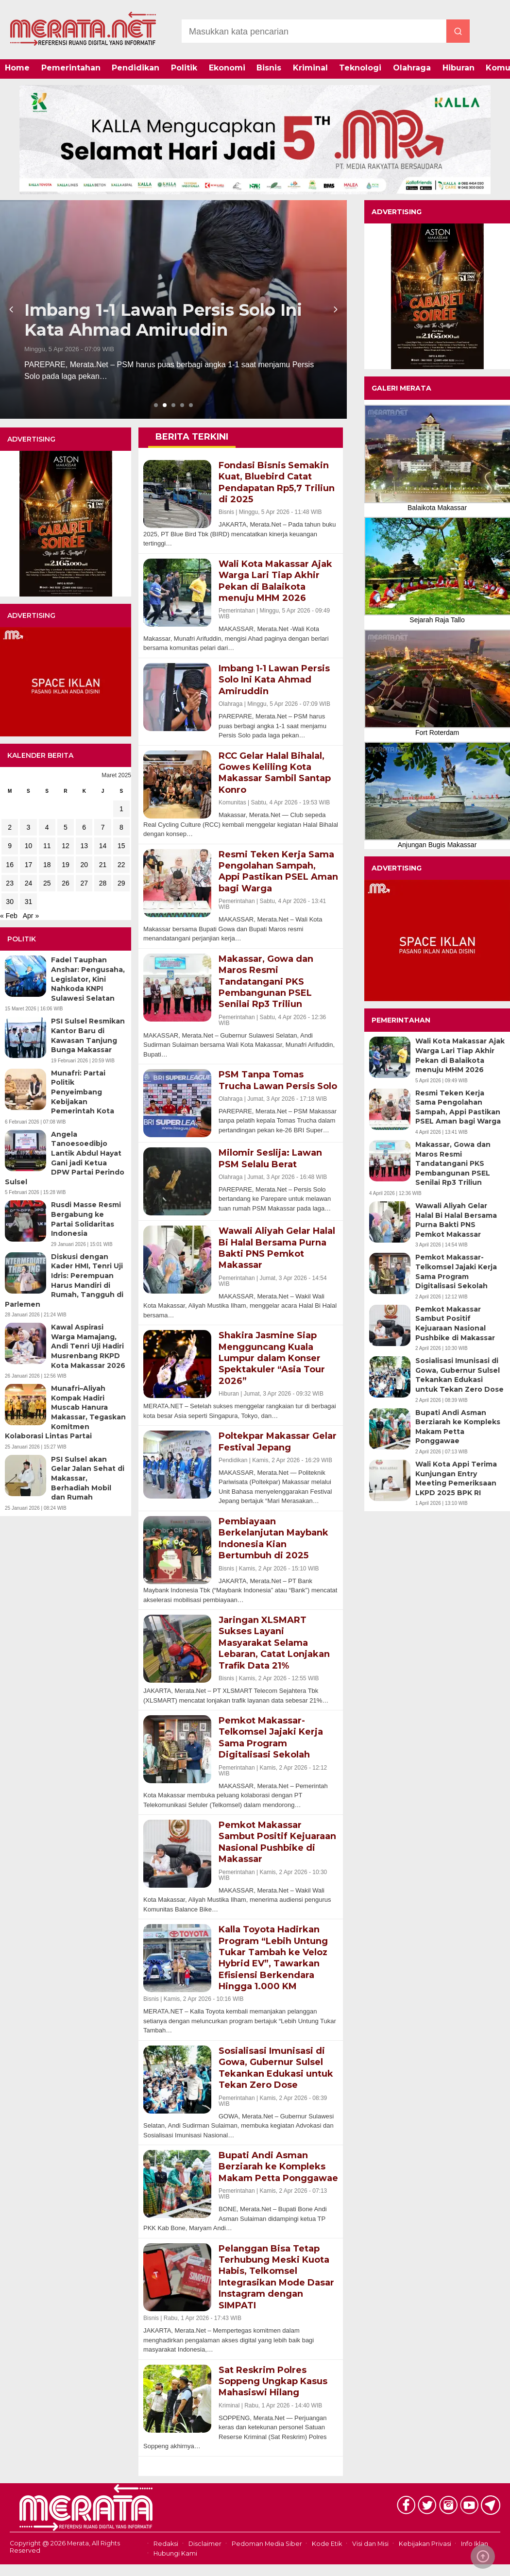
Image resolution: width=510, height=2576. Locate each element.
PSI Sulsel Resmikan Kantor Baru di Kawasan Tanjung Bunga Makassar (88, 1035)
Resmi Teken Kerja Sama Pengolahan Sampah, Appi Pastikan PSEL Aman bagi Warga (458, 1107)
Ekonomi (227, 67)
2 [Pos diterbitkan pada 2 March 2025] (10, 827)
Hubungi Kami (175, 2553)
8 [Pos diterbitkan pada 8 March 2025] (121, 827)
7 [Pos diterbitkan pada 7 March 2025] (103, 827)
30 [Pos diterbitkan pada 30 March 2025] (10, 901)
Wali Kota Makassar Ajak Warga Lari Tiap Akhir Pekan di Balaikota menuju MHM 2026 (460, 1055)
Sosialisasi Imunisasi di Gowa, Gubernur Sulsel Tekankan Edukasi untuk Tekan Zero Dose (459, 1375)
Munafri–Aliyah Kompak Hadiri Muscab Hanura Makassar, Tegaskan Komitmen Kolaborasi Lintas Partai (65, 1412)
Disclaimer (204, 2543)
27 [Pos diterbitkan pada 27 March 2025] (84, 883)
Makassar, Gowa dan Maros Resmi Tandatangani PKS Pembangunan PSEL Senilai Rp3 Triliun (453, 1163)
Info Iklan (474, 2543)
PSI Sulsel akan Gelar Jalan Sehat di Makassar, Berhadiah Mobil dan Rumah (87, 1478)
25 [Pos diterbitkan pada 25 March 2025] (47, 883)
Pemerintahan (71, 67)
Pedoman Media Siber (267, 2543)
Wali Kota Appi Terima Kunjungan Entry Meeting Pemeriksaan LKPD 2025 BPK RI (456, 1478)
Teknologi (360, 67)
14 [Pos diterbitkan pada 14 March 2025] (103, 846)
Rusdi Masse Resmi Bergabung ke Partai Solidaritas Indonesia (86, 1219)
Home (17, 67)
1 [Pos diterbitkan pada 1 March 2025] (121, 809)
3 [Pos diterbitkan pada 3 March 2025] (29, 827)
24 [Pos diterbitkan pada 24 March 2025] (29, 883)
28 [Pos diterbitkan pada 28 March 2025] (103, 883)
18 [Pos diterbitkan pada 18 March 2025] (47, 865)
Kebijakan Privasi (425, 2543)
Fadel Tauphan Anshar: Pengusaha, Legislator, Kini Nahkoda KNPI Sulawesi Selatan (88, 978)
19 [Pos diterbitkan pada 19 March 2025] (65, 865)
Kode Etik (327, 2543)
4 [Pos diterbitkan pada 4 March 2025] (47, 827)
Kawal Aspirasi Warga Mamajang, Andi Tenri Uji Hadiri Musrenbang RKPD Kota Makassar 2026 (88, 1346)
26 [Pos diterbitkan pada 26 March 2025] (65, 883)
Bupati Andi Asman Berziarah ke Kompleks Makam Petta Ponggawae (457, 1427)
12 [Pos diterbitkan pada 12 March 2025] (65, 846)
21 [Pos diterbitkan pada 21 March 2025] (103, 865)
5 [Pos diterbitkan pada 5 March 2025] (66, 827)
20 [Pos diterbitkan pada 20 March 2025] (84, 865)
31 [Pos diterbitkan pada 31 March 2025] (29, 901)
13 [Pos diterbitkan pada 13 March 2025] (84, 846)
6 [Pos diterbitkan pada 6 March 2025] (84, 827)
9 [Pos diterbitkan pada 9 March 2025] (10, 846)
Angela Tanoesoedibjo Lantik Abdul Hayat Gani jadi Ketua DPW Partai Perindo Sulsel (64, 1158)
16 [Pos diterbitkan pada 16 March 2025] (10, 865)
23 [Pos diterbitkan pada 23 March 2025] (10, 883)
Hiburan (458, 67)
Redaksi (165, 2543)
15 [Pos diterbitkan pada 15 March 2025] (121, 846)
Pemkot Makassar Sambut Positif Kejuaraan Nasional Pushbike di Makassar (455, 1323)
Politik (184, 67)
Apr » (31, 916)
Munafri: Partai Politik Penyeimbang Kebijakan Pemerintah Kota (82, 1092)
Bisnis (268, 67)
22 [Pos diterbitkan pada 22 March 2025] (121, 865)
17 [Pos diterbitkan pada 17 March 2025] (29, 865)
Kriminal (310, 67)
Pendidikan (135, 67)
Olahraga (412, 67)
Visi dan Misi (370, 2543)
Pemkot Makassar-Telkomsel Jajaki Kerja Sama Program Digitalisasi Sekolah (456, 1271)
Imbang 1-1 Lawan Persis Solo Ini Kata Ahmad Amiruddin (163, 320)
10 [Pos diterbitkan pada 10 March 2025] (29, 846)
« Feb (8, 916)
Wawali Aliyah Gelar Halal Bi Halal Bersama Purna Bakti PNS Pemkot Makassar (456, 1220)
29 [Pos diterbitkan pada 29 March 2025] (121, 883)
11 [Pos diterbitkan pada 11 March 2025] (47, 846)
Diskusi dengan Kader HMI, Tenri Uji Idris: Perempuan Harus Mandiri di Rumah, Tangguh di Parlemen (64, 1280)
